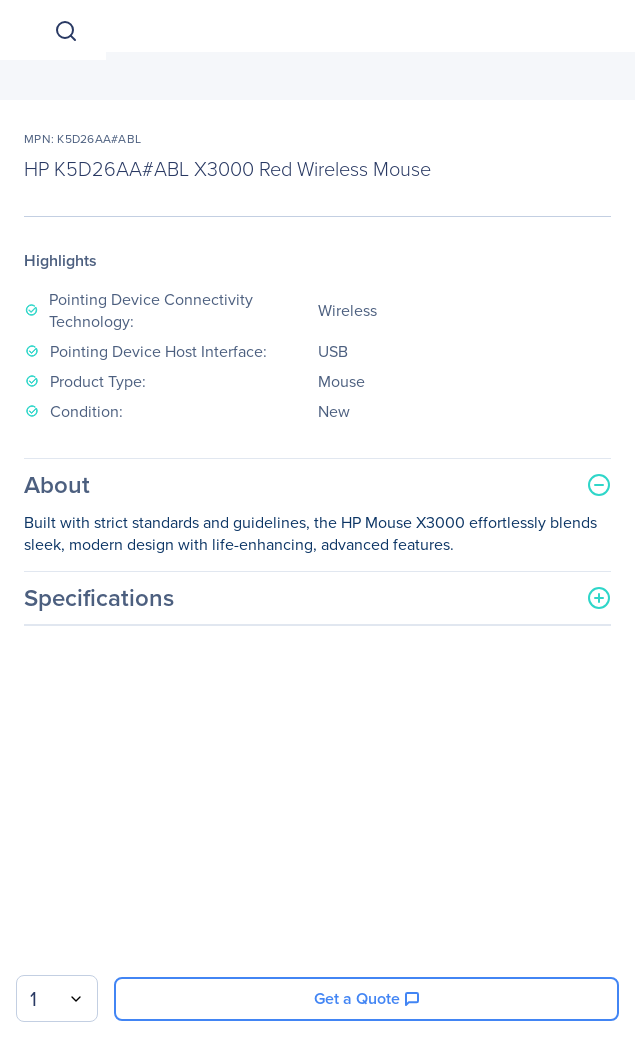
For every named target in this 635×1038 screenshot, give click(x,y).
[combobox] (57, 998)
